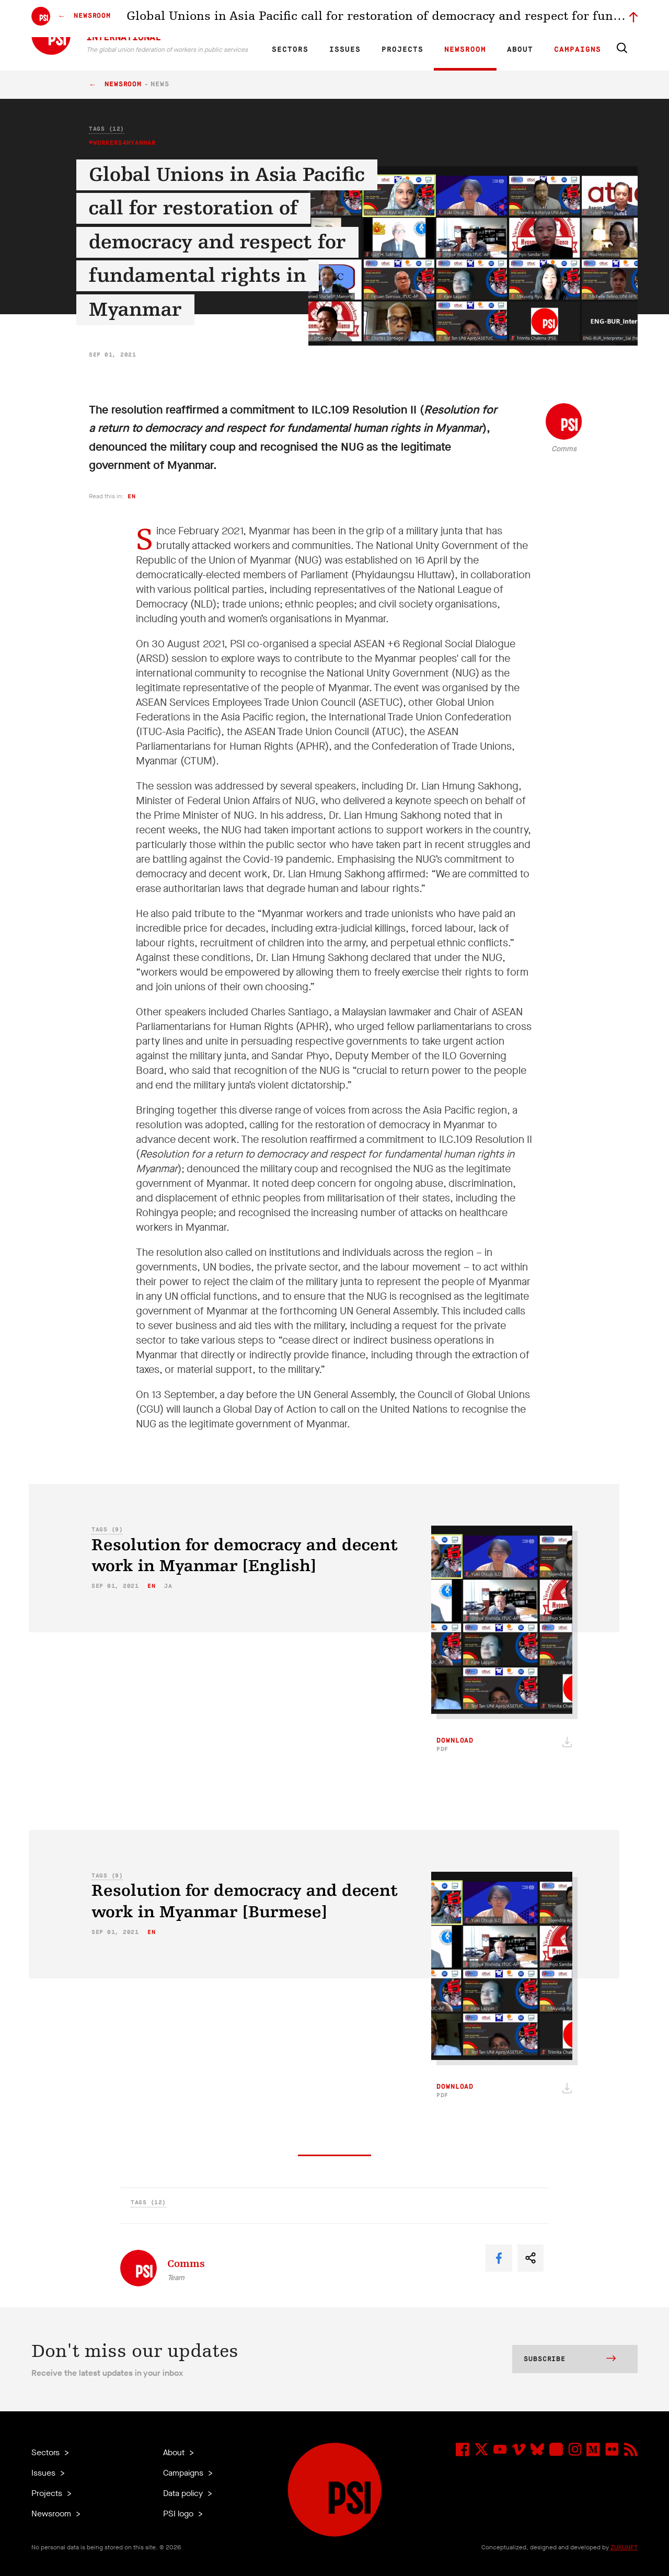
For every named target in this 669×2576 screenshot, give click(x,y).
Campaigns (577, 49)
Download (455, 1744)
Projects (402, 49)
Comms (563, 449)
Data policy (184, 2493)
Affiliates (404, 19)
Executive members (516, 19)
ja (168, 1586)
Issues (345, 49)
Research (368, 19)
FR (307, 19)
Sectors (290, 49)
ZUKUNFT (624, 2547)
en (131, 496)
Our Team (440, 19)
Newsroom (465, 49)
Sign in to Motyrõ (579, 19)
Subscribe (570, 2359)
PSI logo (179, 2513)
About (520, 49)
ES (325, 19)
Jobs (470, 19)
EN (289, 19)
